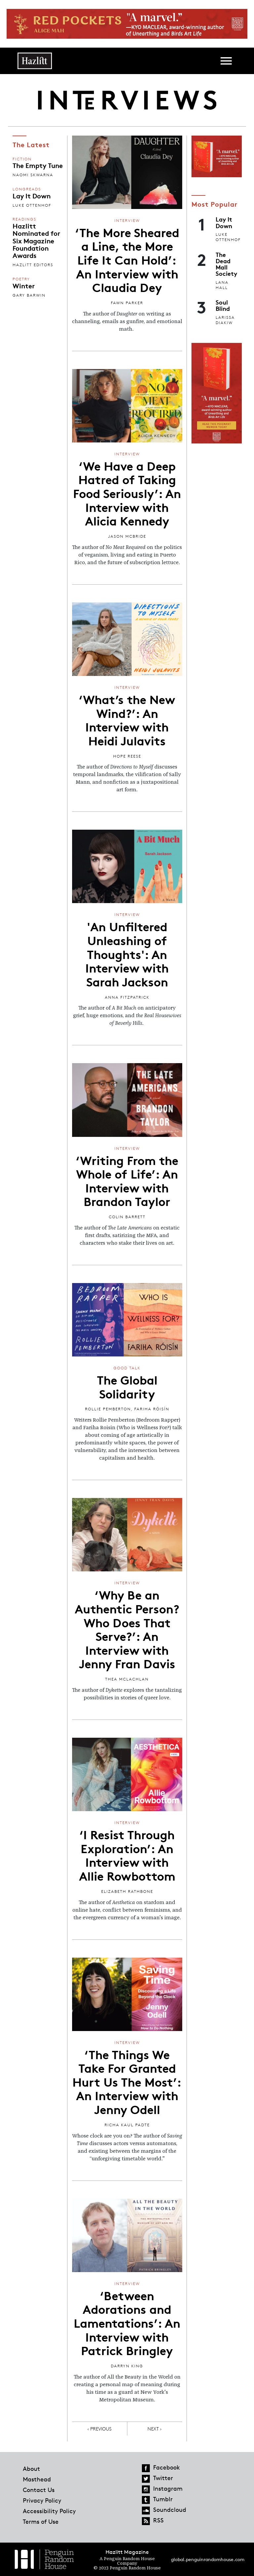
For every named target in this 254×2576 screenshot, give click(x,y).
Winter (24, 285)
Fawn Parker (127, 302)
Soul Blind (223, 305)
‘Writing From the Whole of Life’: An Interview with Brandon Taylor (127, 1180)
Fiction (22, 158)
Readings (24, 219)
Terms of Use (41, 2521)
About (31, 2468)
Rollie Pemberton (108, 1408)
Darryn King (127, 2365)
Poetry (21, 278)
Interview (127, 220)
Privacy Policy (42, 2500)
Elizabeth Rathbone (127, 1891)
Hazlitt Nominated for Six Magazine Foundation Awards (36, 240)
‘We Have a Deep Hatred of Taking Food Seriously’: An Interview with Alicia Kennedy (127, 493)
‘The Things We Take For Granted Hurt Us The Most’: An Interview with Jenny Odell (127, 2081)
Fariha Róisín (151, 1408)
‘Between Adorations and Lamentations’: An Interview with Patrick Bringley (127, 2322)
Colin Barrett (127, 1216)
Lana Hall (222, 285)
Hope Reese (127, 756)
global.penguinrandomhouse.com (207, 2559)
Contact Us (39, 2489)
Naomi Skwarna (33, 174)
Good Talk (127, 1367)
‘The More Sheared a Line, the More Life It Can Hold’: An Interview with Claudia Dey (127, 259)
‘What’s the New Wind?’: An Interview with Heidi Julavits (127, 719)
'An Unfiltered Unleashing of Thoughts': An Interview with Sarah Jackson (127, 953)
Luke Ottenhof (32, 205)
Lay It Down (32, 195)
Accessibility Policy (49, 2510)
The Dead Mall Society (226, 264)
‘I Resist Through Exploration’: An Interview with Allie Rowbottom (127, 1854)
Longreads (27, 189)
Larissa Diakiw (225, 320)
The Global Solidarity (127, 1386)
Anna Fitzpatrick (127, 997)
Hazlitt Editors (33, 264)
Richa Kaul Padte (127, 2124)
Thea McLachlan (127, 1679)
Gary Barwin (29, 295)
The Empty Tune (38, 165)
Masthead (37, 2479)
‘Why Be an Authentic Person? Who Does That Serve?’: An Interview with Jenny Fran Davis (127, 1629)
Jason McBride (127, 536)
